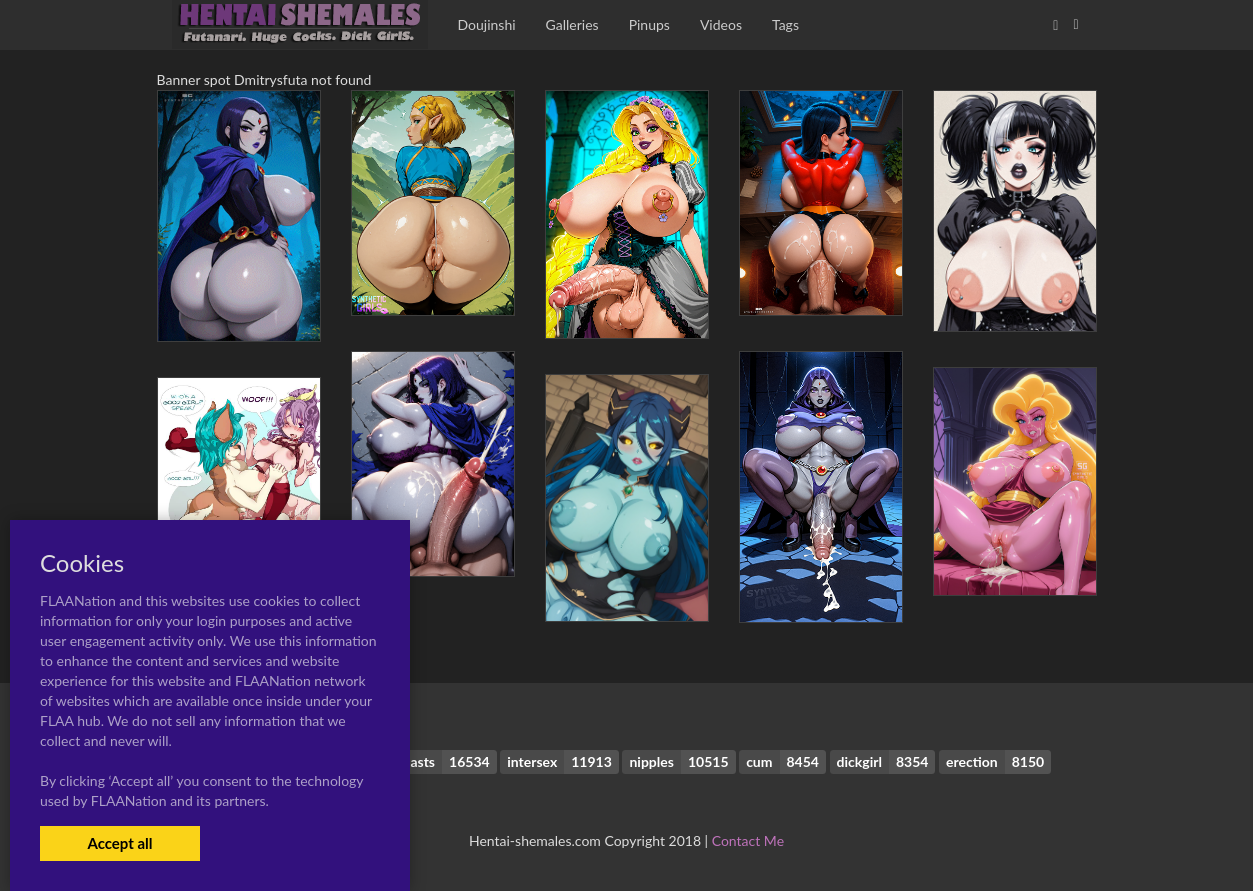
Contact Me (748, 840)
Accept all (119, 843)
